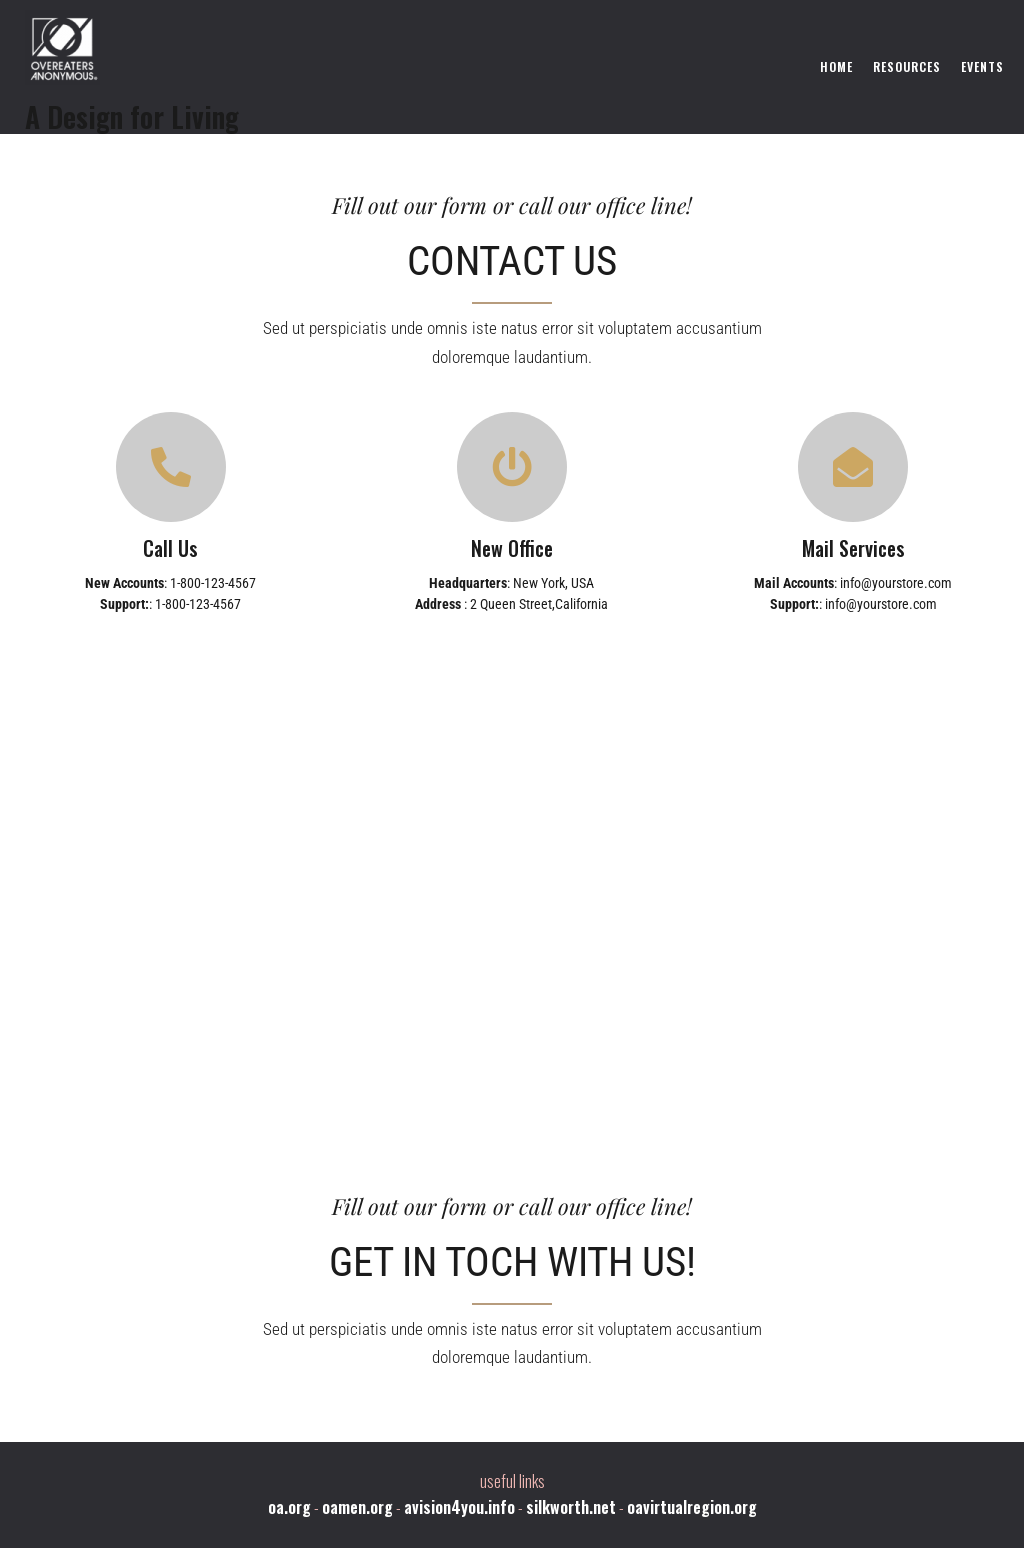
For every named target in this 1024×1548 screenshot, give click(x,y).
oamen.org (357, 1507)
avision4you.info (459, 1507)
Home (836, 66)
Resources (907, 66)
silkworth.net (571, 1507)
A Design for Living (132, 116)
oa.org (289, 1507)
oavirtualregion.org (692, 1507)
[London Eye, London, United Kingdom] (512, 885)
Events (982, 66)
